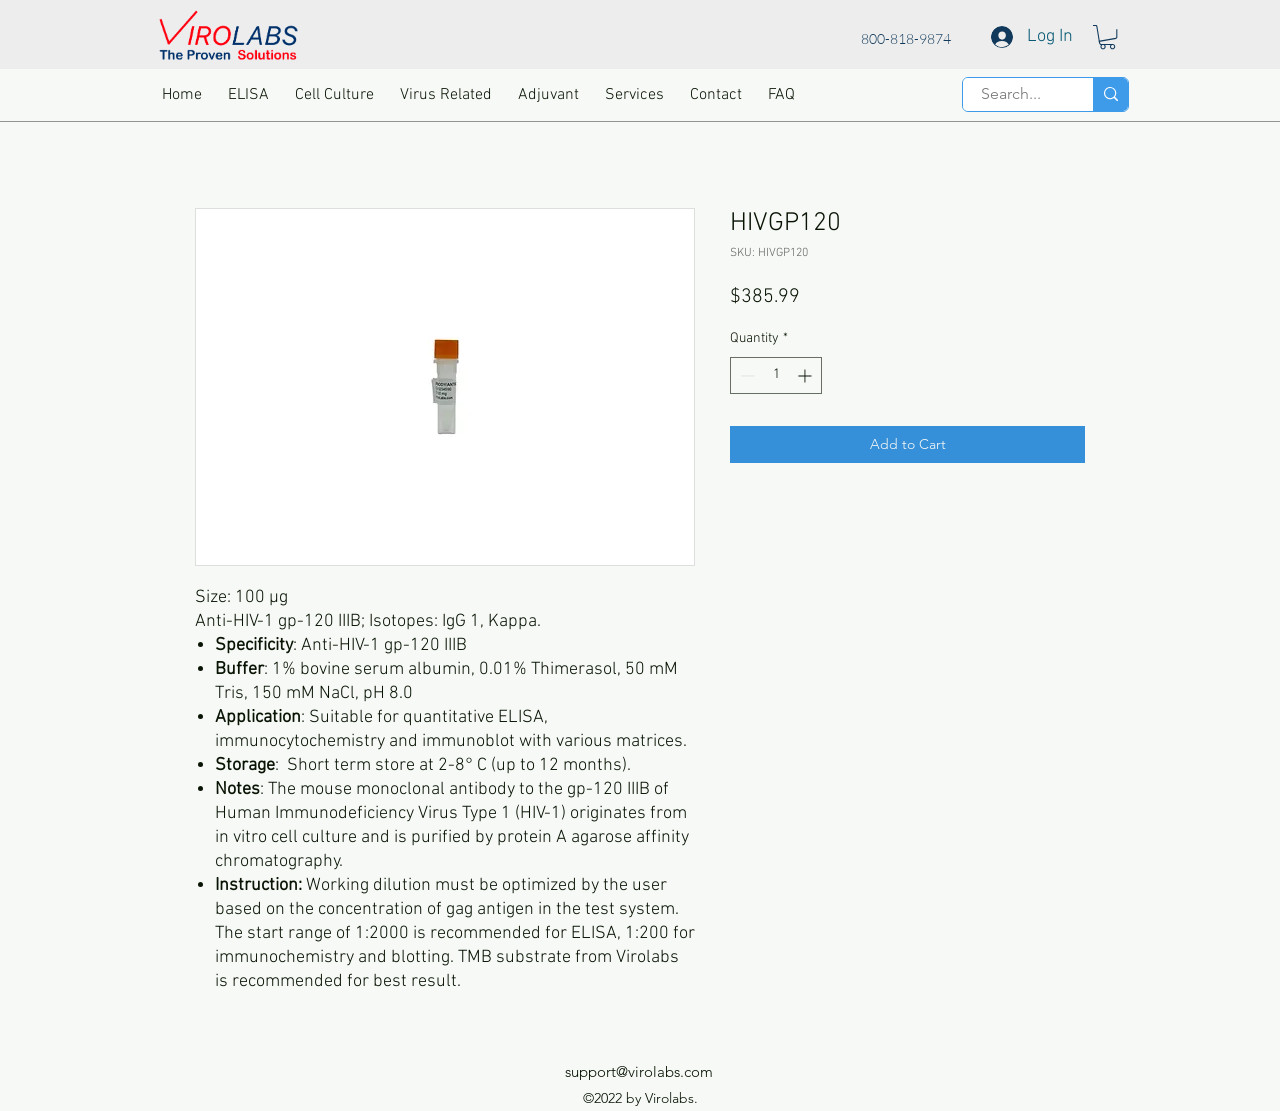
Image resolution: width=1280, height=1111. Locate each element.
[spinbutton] (776, 375)
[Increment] (806, 375)
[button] (1107, 37)
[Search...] (1011, 94)
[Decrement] (745, 375)
